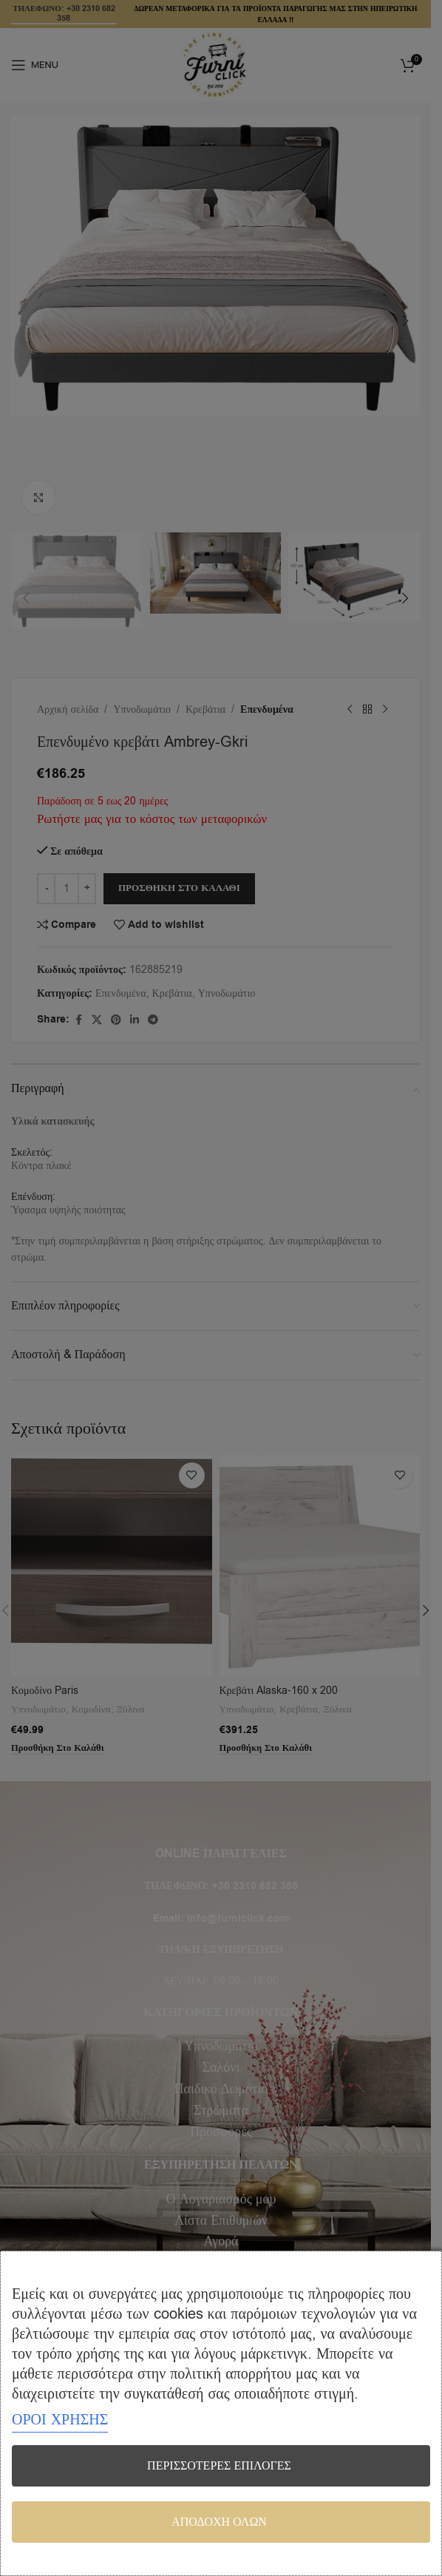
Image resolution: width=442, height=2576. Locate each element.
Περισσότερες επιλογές (219, 2466)
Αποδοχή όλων (219, 2522)
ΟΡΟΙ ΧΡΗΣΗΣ (60, 2420)
